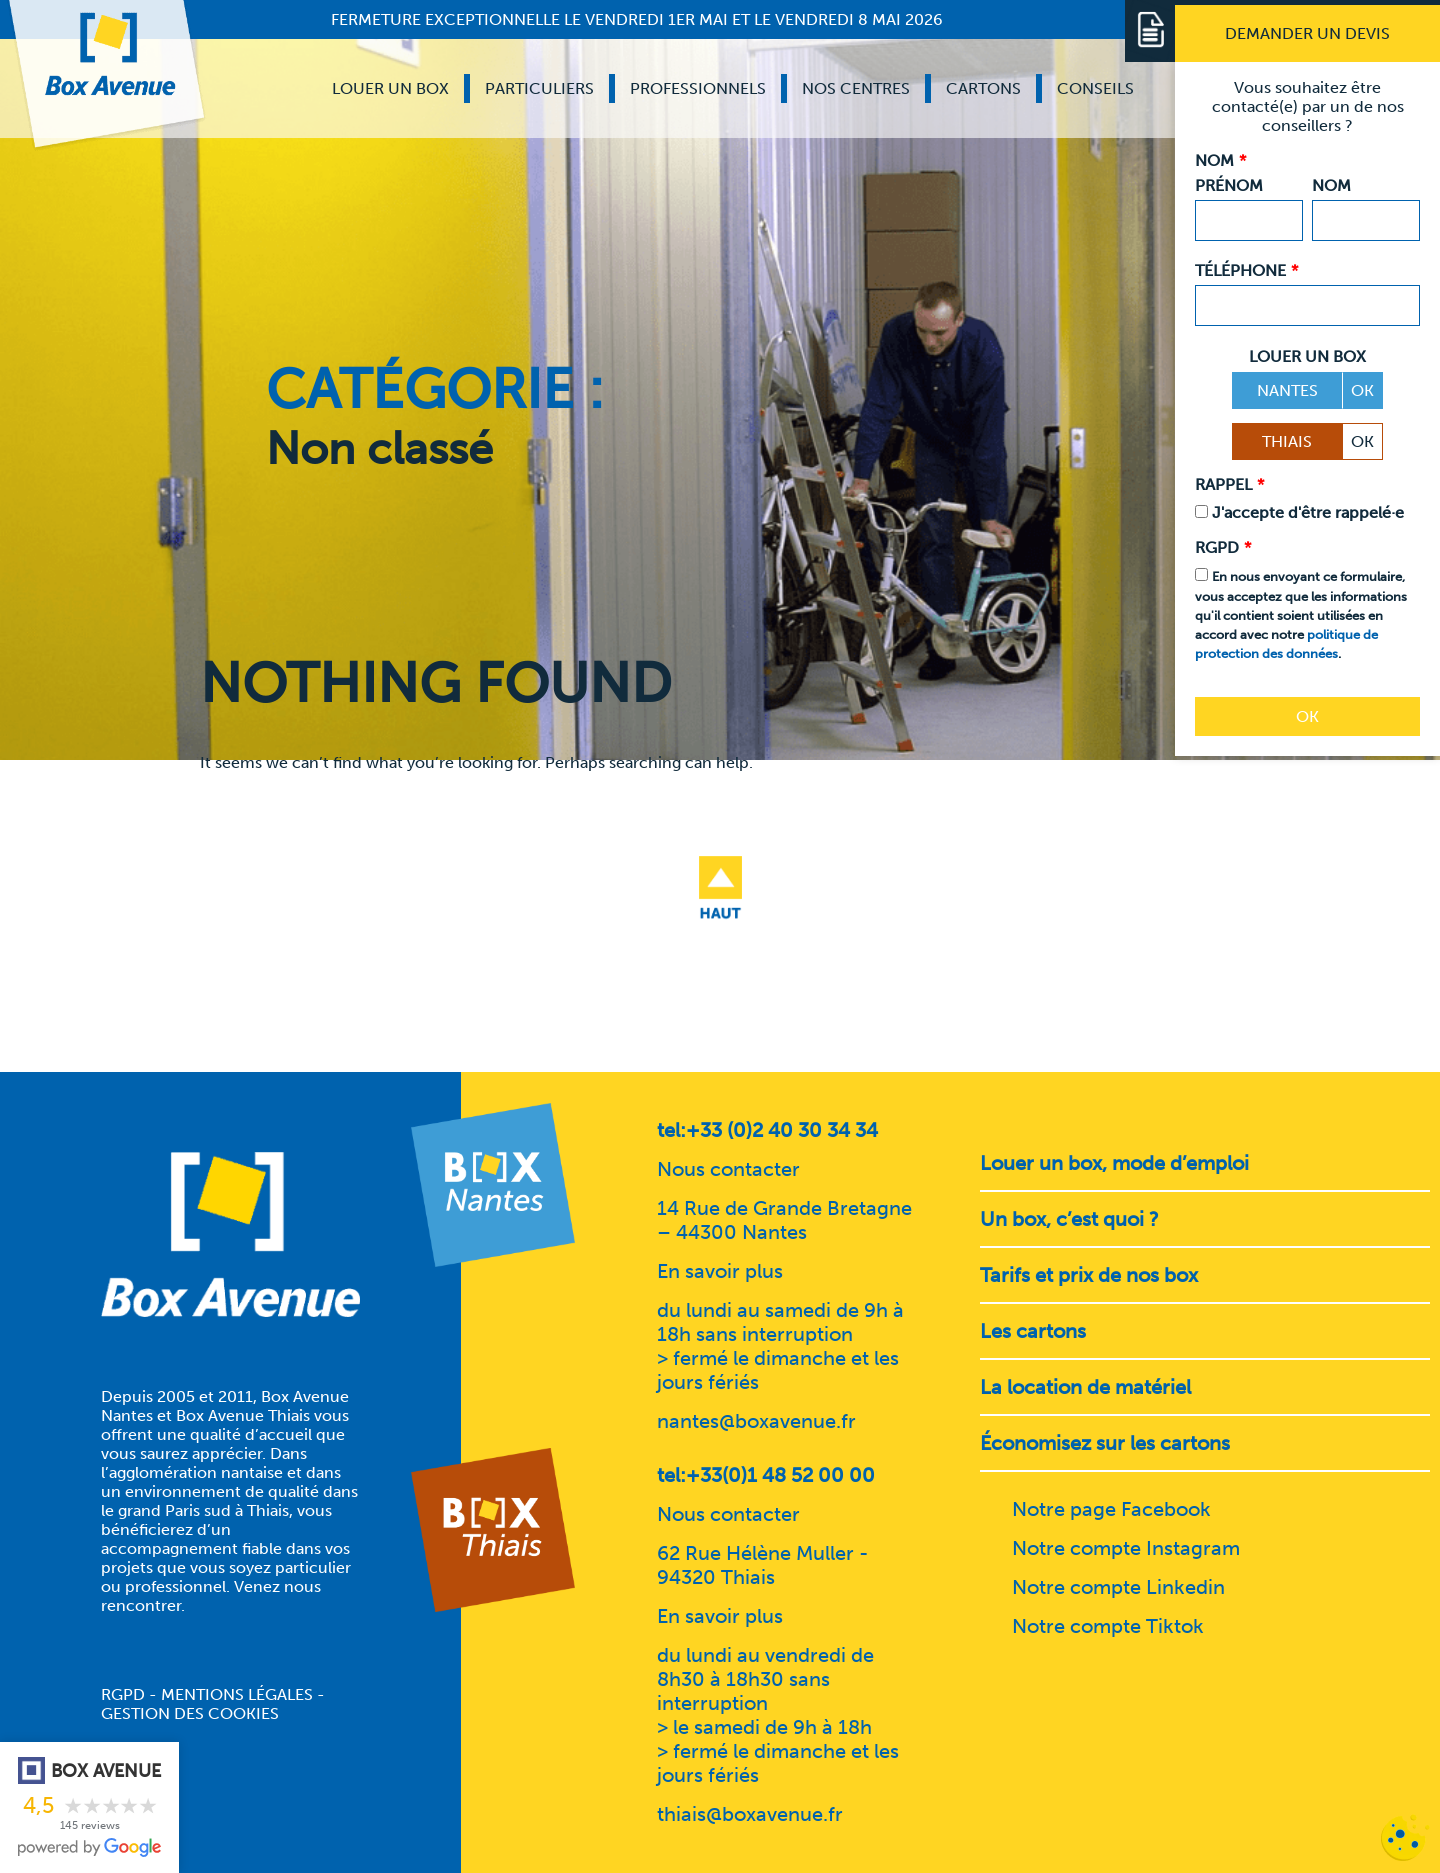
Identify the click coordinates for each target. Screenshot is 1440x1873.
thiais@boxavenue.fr (750, 1814)
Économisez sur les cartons (1105, 1443)
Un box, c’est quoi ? (1069, 1219)
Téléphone (1246, 270)
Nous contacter (728, 1169)
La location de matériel (1085, 1387)
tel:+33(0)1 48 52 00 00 (766, 1475)
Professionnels (698, 88)
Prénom (1229, 185)
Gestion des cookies (190, 1713)
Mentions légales (237, 1694)
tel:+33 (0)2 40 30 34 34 (767, 1130)
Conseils (1095, 88)
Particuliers (539, 88)
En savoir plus (720, 1271)
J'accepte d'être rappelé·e (1308, 512)
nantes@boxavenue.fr (756, 1421)
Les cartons (1033, 1331)
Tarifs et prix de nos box (1089, 1275)
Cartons (983, 88)
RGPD (123, 1694)
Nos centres (856, 88)
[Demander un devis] (1307, 33)
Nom (1331, 185)
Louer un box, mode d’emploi (1114, 1163)
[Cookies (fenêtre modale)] (1405, 1838)
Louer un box (390, 88)
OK (1362, 390)
